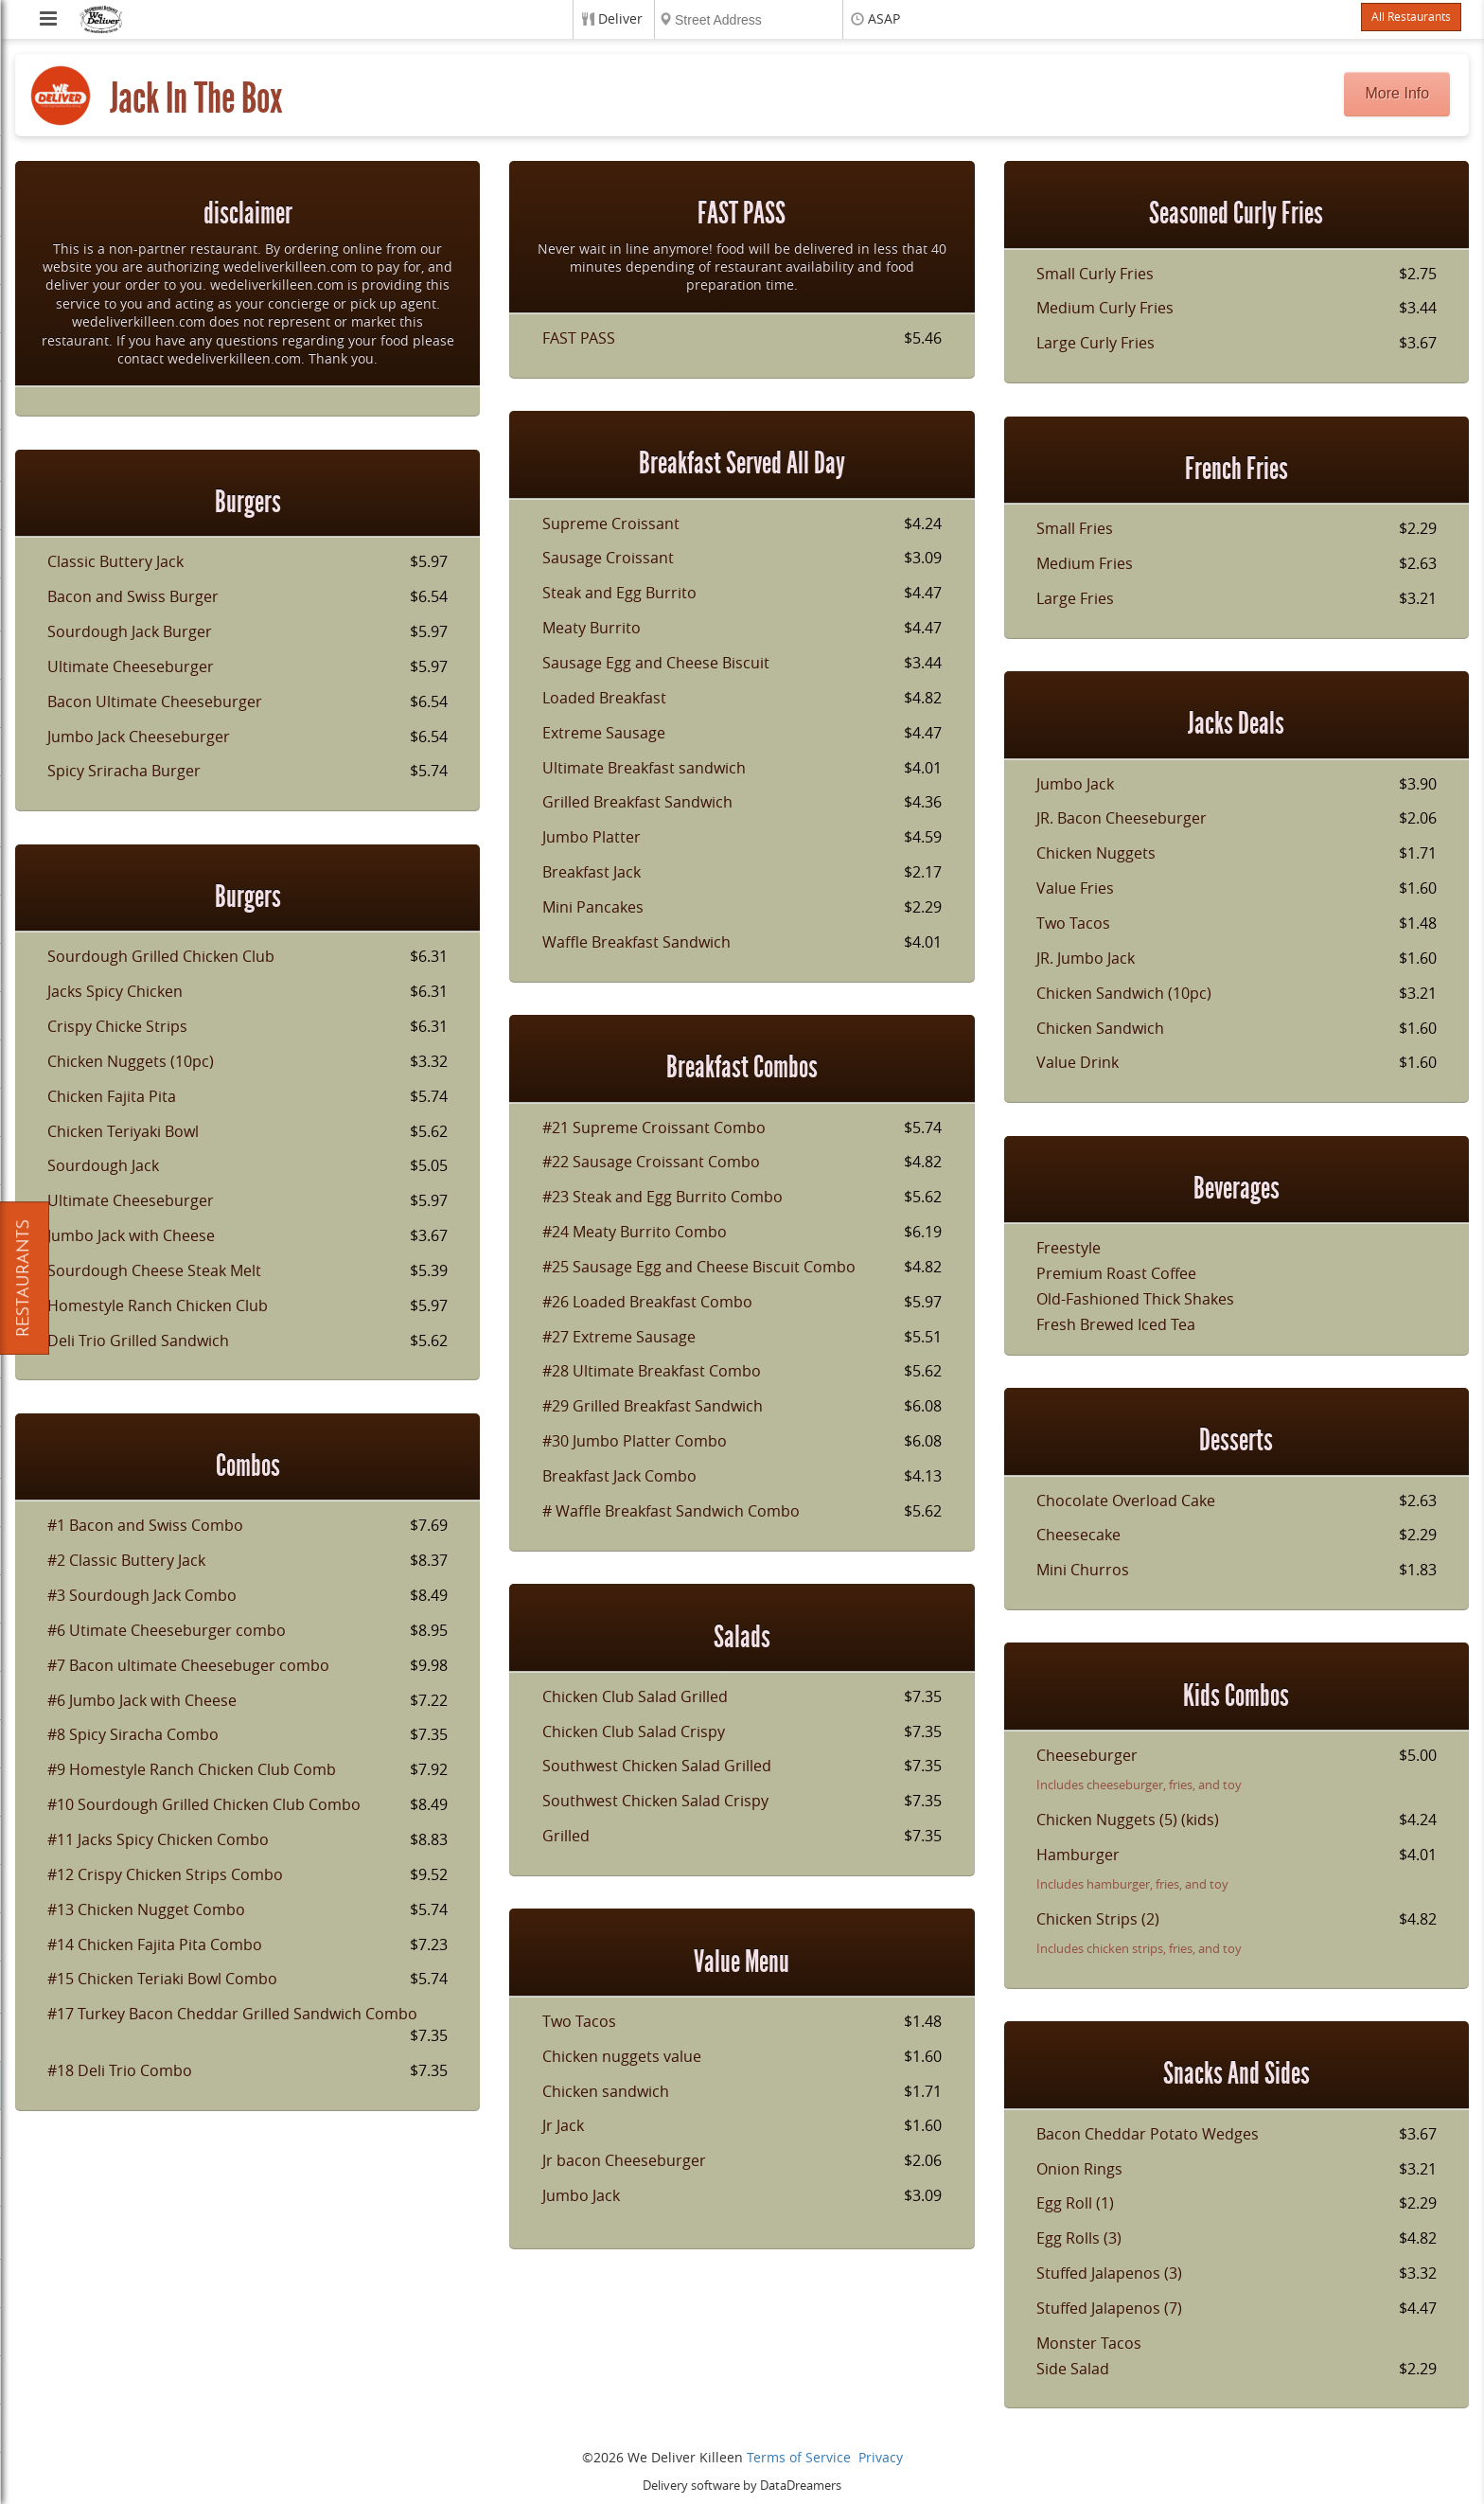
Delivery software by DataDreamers (742, 2485)
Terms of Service (799, 2458)
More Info (1398, 93)
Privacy (880, 2458)
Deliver (620, 19)
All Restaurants (1411, 17)
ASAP (884, 19)
